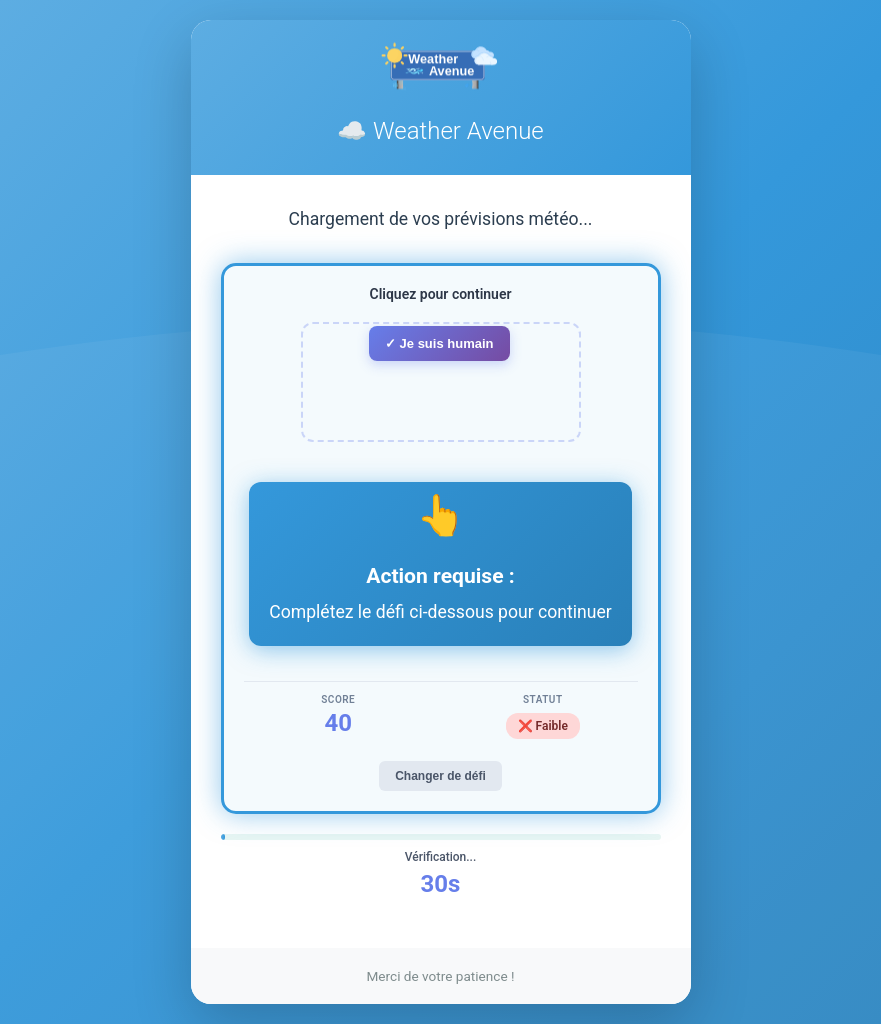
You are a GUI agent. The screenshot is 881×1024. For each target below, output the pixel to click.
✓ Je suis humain (439, 343)
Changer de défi (440, 776)
